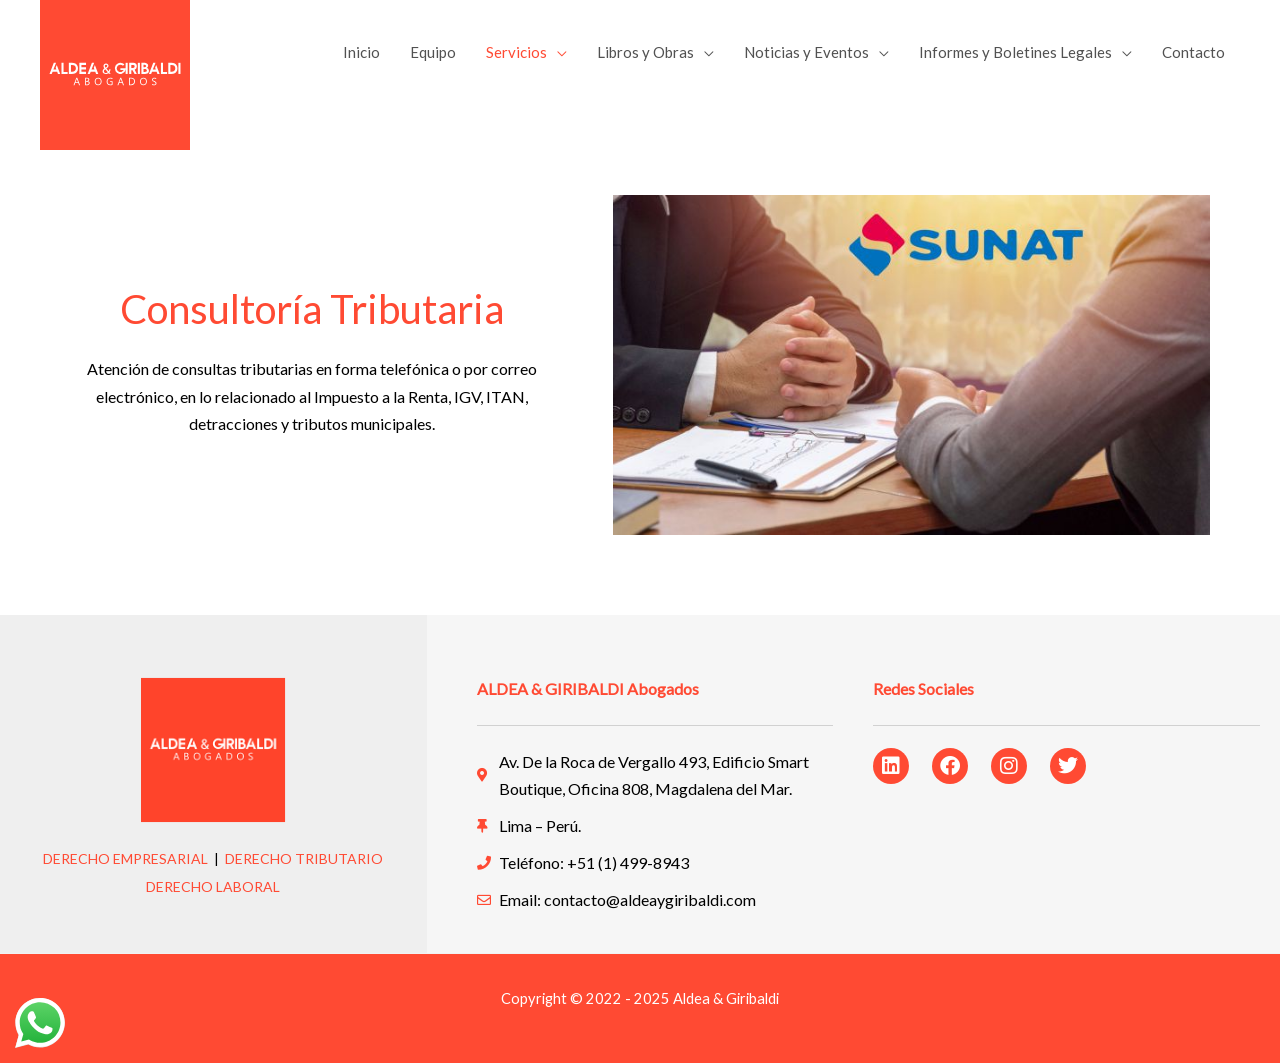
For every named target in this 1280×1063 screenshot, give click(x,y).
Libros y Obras (645, 52)
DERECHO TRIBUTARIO (304, 858)
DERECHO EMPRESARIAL (125, 858)
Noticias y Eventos (806, 52)
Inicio (361, 52)
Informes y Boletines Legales (1015, 52)
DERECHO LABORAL (213, 886)
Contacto (1193, 52)
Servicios (516, 52)
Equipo (433, 52)
